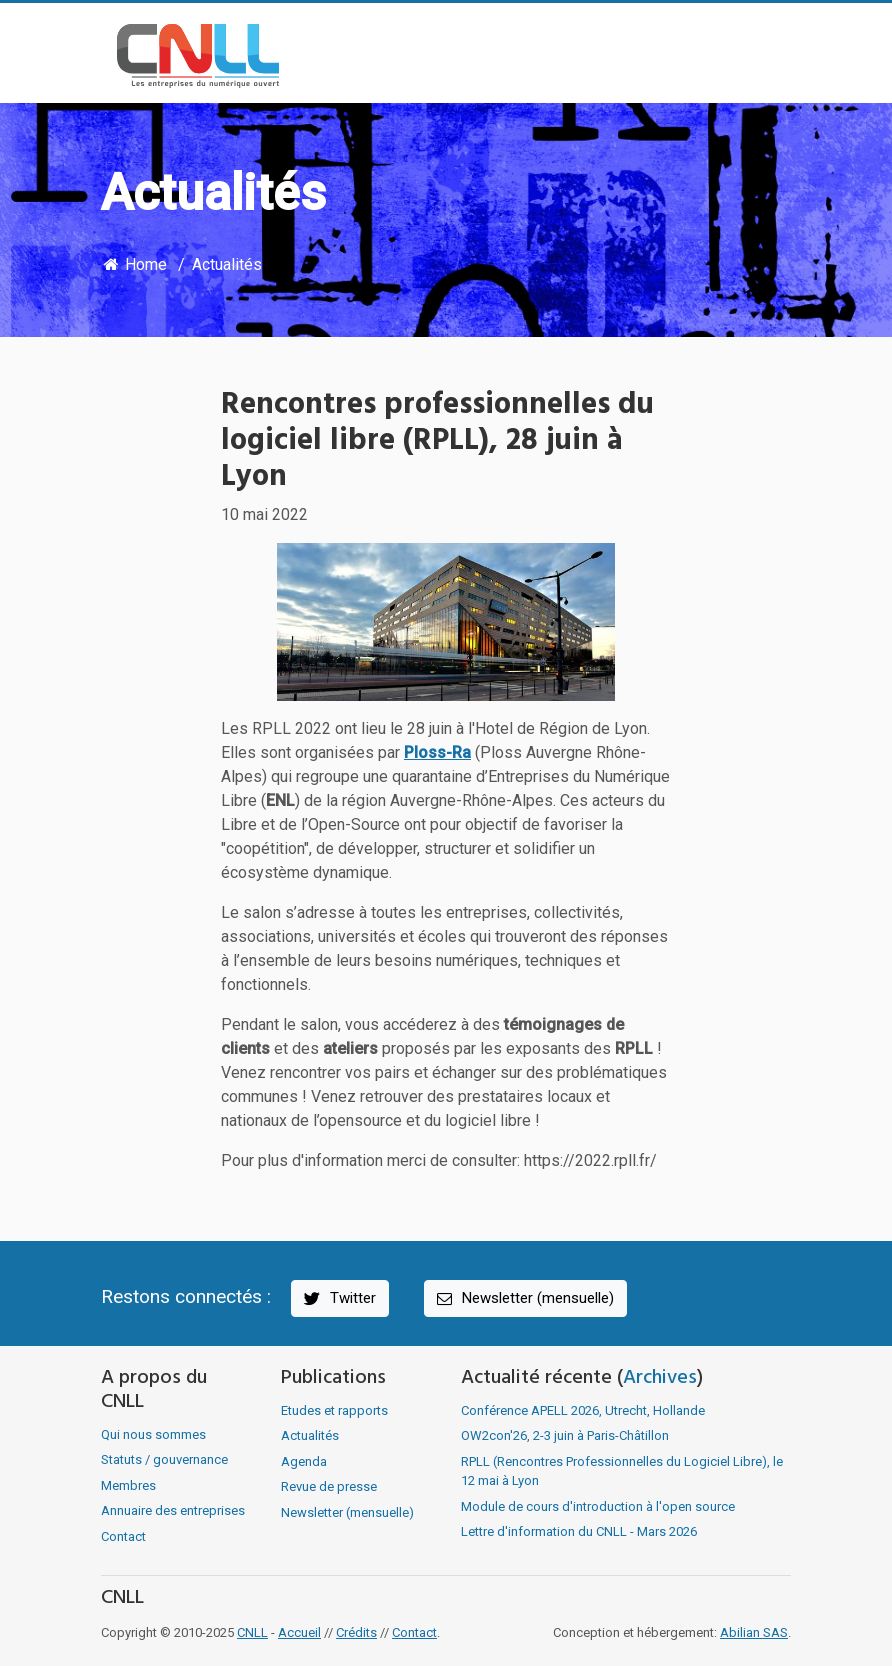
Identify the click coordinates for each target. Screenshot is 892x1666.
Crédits (356, 1632)
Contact (123, 1536)
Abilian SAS (754, 1632)
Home (134, 264)
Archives (660, 1378)
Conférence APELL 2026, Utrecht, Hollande (583, 1410)
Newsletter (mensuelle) (524, 1298)
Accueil (299, 1632)
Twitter (338, 1298)
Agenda (304, 1461)
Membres (128, 1485)
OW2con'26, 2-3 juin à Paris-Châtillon (565, 1435)
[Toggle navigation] (762, 56)
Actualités (227, 264)
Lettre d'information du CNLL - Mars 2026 (579, 1531)
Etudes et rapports (334, 1410)
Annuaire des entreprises (173, 1510)
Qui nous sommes (153, 1434)
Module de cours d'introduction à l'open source (598, 1506)
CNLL (252, 1632)
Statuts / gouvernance (164, 1459)
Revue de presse (329, 1486)
